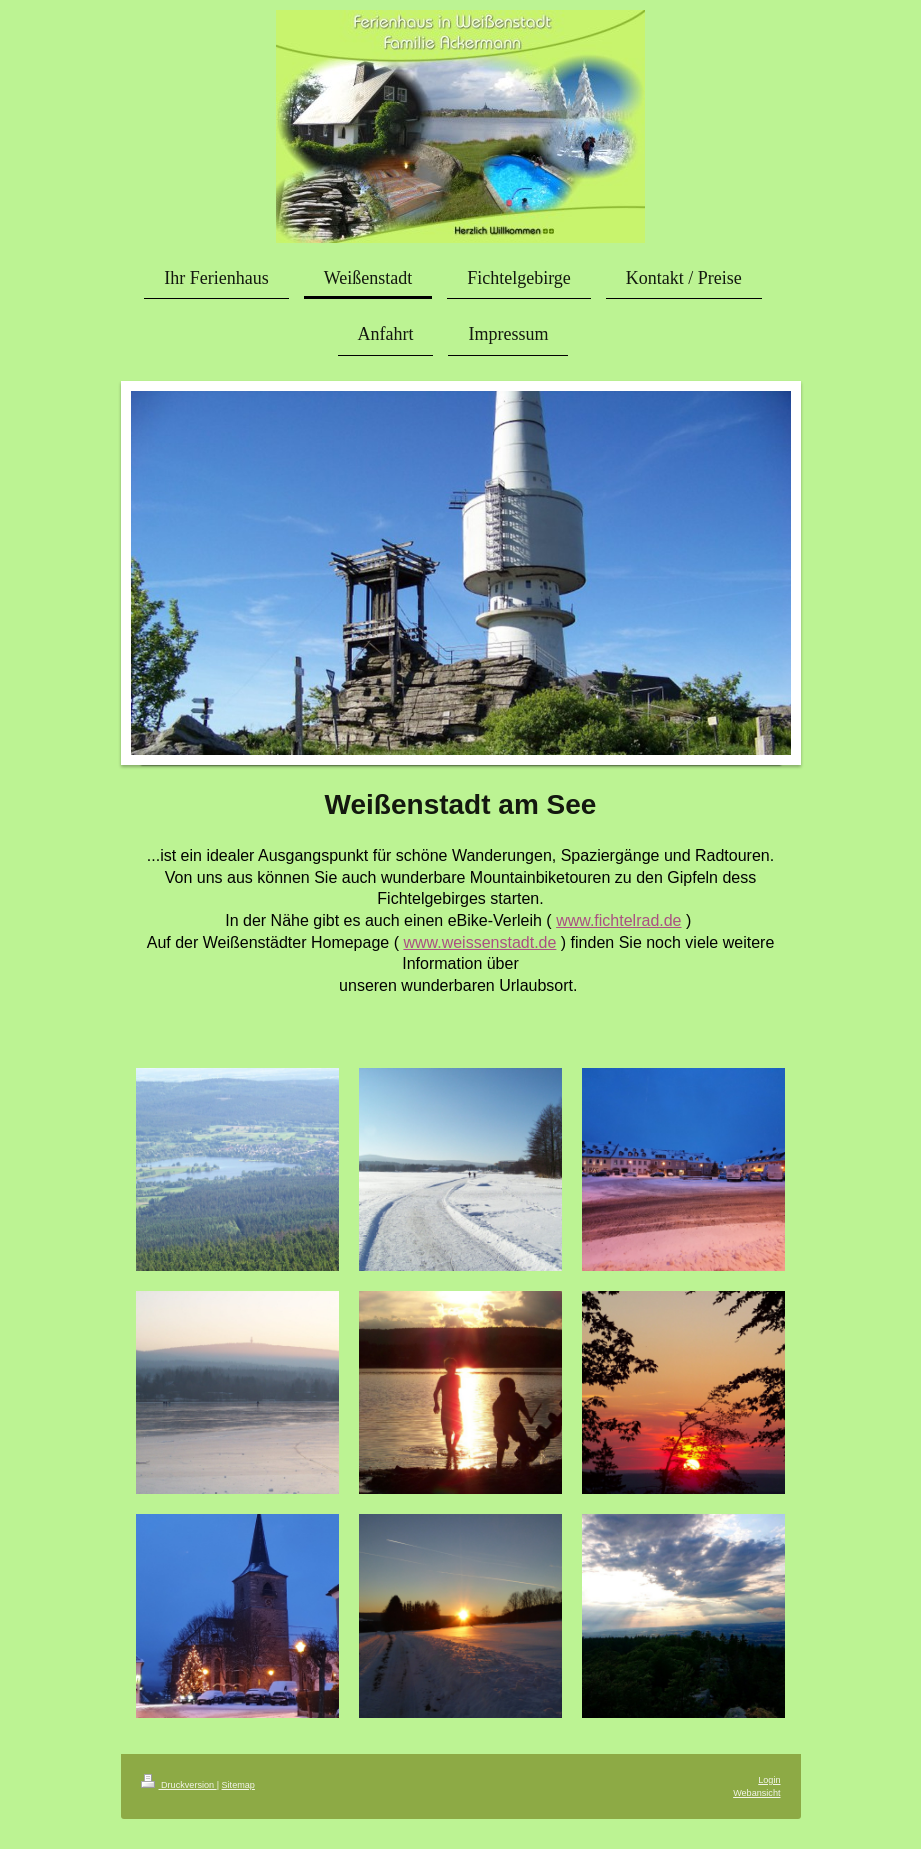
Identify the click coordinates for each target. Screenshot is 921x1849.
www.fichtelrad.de (618, 920)
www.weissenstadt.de (479, 942)
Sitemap (238, 1785)
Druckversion (179, 1785)
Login (769, 1780)
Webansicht (756, 1793)
